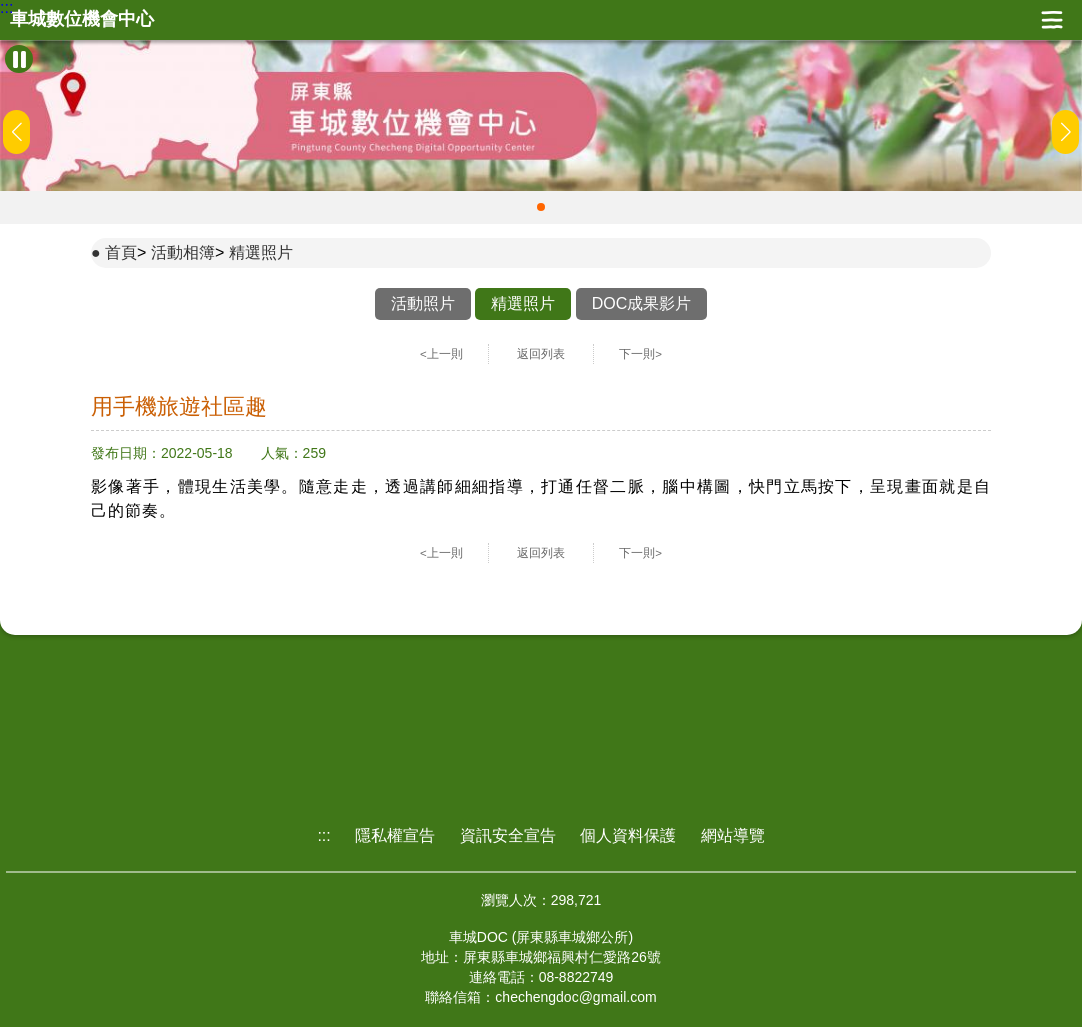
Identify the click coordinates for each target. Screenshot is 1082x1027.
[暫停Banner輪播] (19, 59)
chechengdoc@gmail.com (575, 997)
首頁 (121, 252)
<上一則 (441, 354)
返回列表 (541, 354)
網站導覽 (733, 835)
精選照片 (261, 252)
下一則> (640, 354)
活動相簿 (183, 252)
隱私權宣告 (395, 835)
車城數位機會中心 (82, 19)
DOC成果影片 (642, 303)
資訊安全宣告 (508, 835)
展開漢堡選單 (1052, 20)
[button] (541, 207)
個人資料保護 (628, 835)
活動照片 (423, 303)
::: (6, 8)
